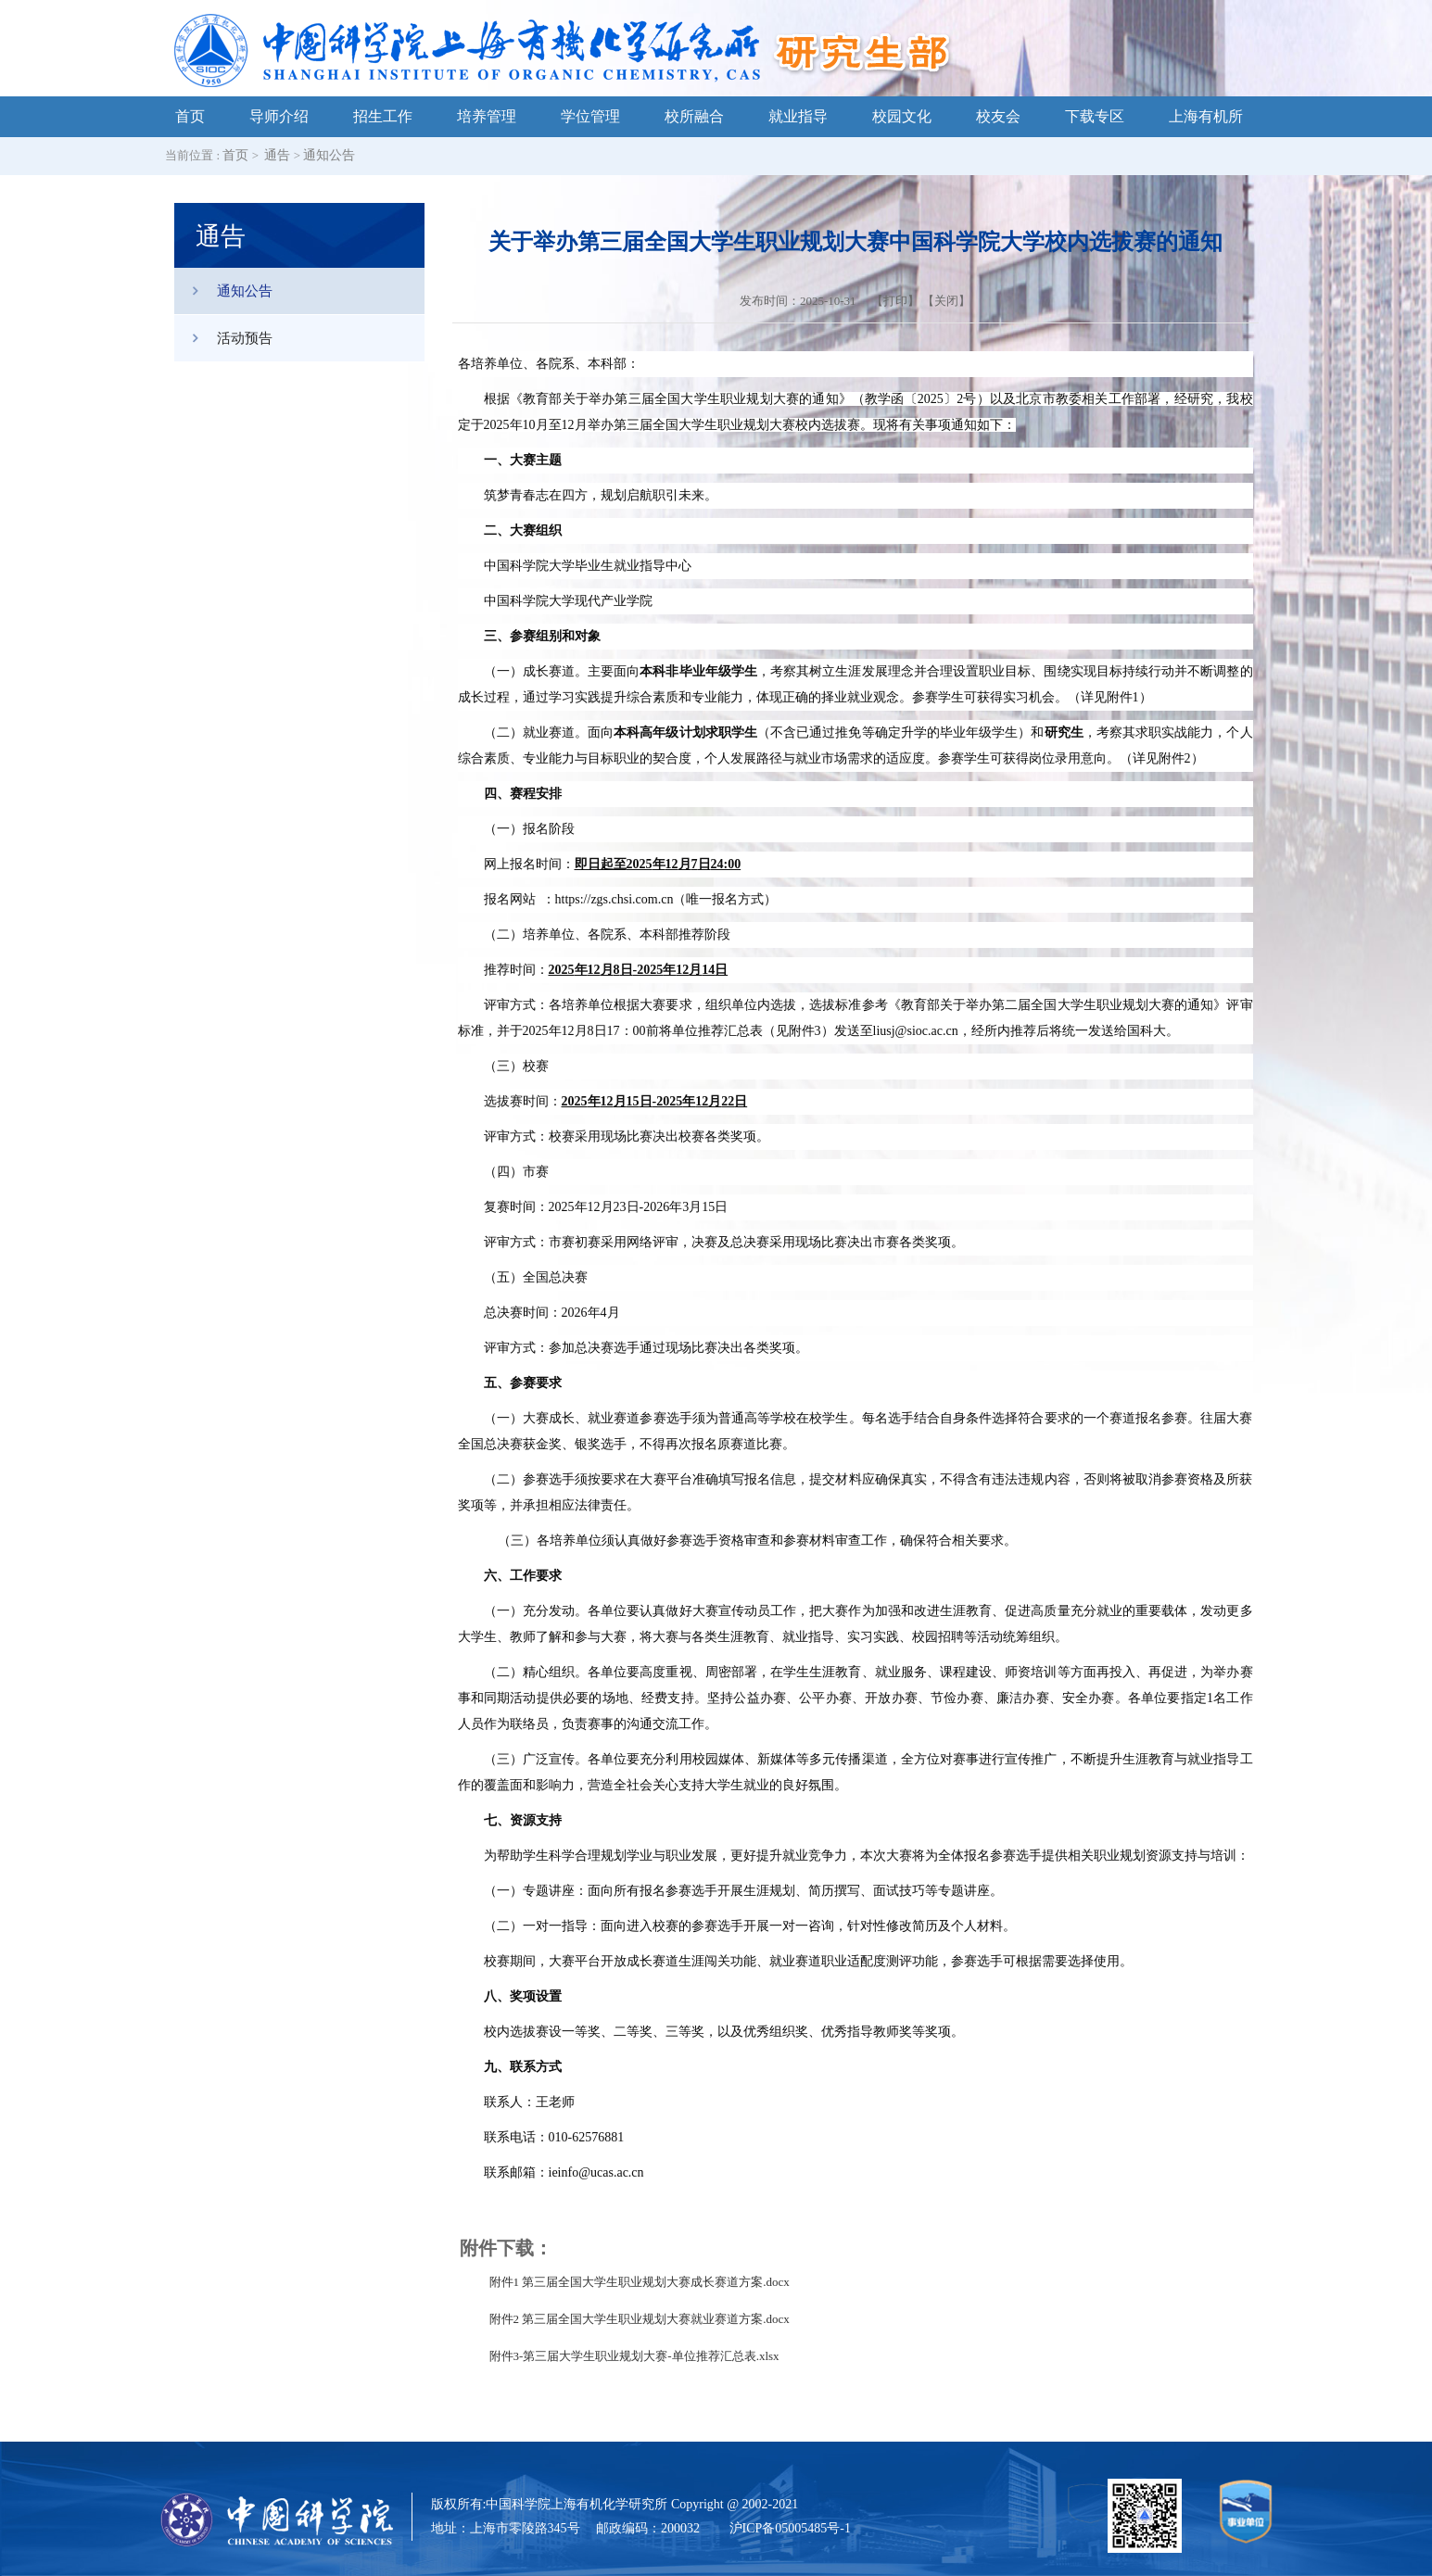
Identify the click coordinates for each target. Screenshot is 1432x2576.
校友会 (998, 116)
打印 (895, 301)
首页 (190, 116)
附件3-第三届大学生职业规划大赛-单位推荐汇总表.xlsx (634, 2356)
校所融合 (694, 116)
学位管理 (590, 116)
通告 (277, 155)
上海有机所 (1206, 116)
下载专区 (1094, 116)
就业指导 (798, 116)
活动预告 (223, 338)
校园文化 (901, 116)
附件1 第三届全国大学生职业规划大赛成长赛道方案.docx (639, 2282)
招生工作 (382, 116)
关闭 (946, 301)
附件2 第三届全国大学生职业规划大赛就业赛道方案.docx (639, 2319)
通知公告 (329, 155)
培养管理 (486, 116)
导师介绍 (279, 116)
